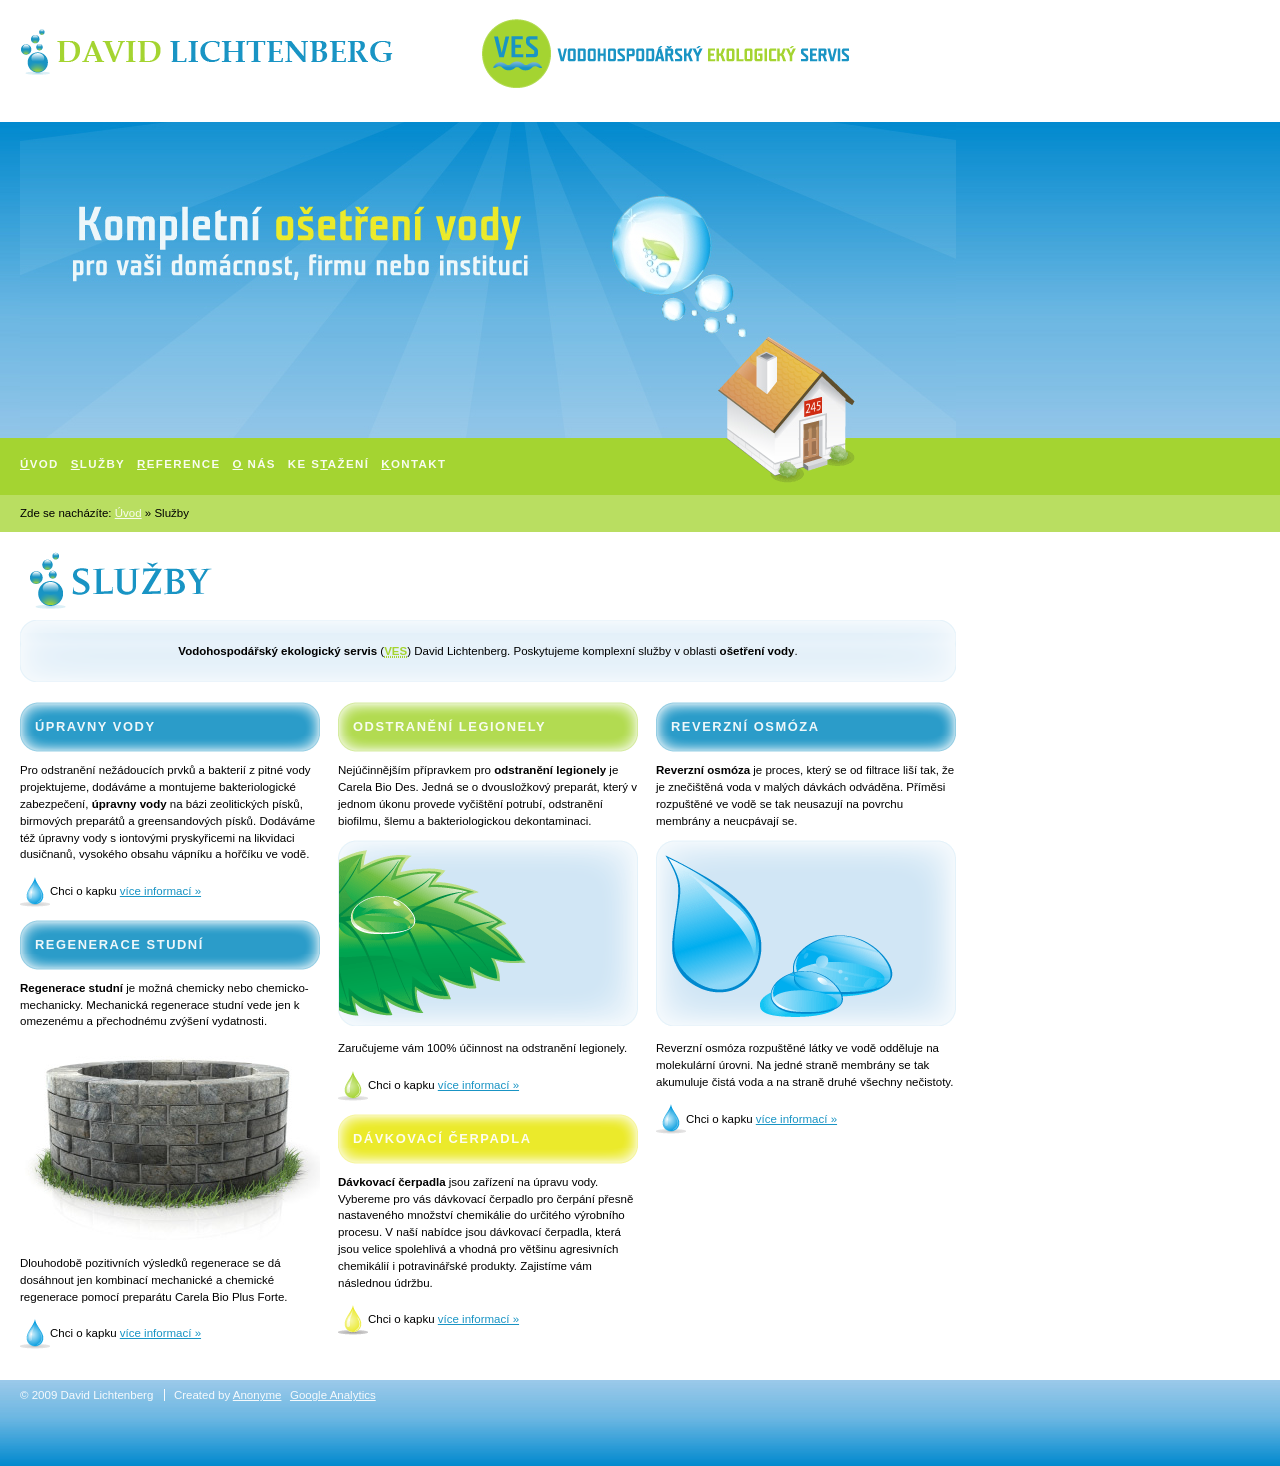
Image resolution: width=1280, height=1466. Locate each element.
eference (178, 464)
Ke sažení (328, 464)
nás (254, 464)
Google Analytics (333, 1395)
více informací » (160, 891)
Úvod (128, 513)
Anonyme (257, 1395)
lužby (98, 464)
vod (39, 464)
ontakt (413, 464)
